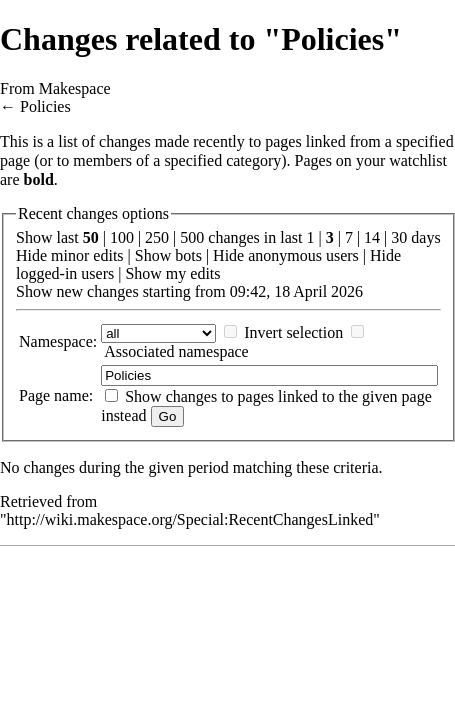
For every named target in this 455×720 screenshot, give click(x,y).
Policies (45, 106)
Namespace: (58, 341)
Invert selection (293, 332)
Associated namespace (176, 351)
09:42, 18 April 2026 (296, 291)
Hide (31, 255)
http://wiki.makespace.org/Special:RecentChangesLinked (190, 519)
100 (122, 237)
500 (192, 237)
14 (372, 237)
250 (157, 237)
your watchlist (401, 160)
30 (399, 237)
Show (153, 255)
